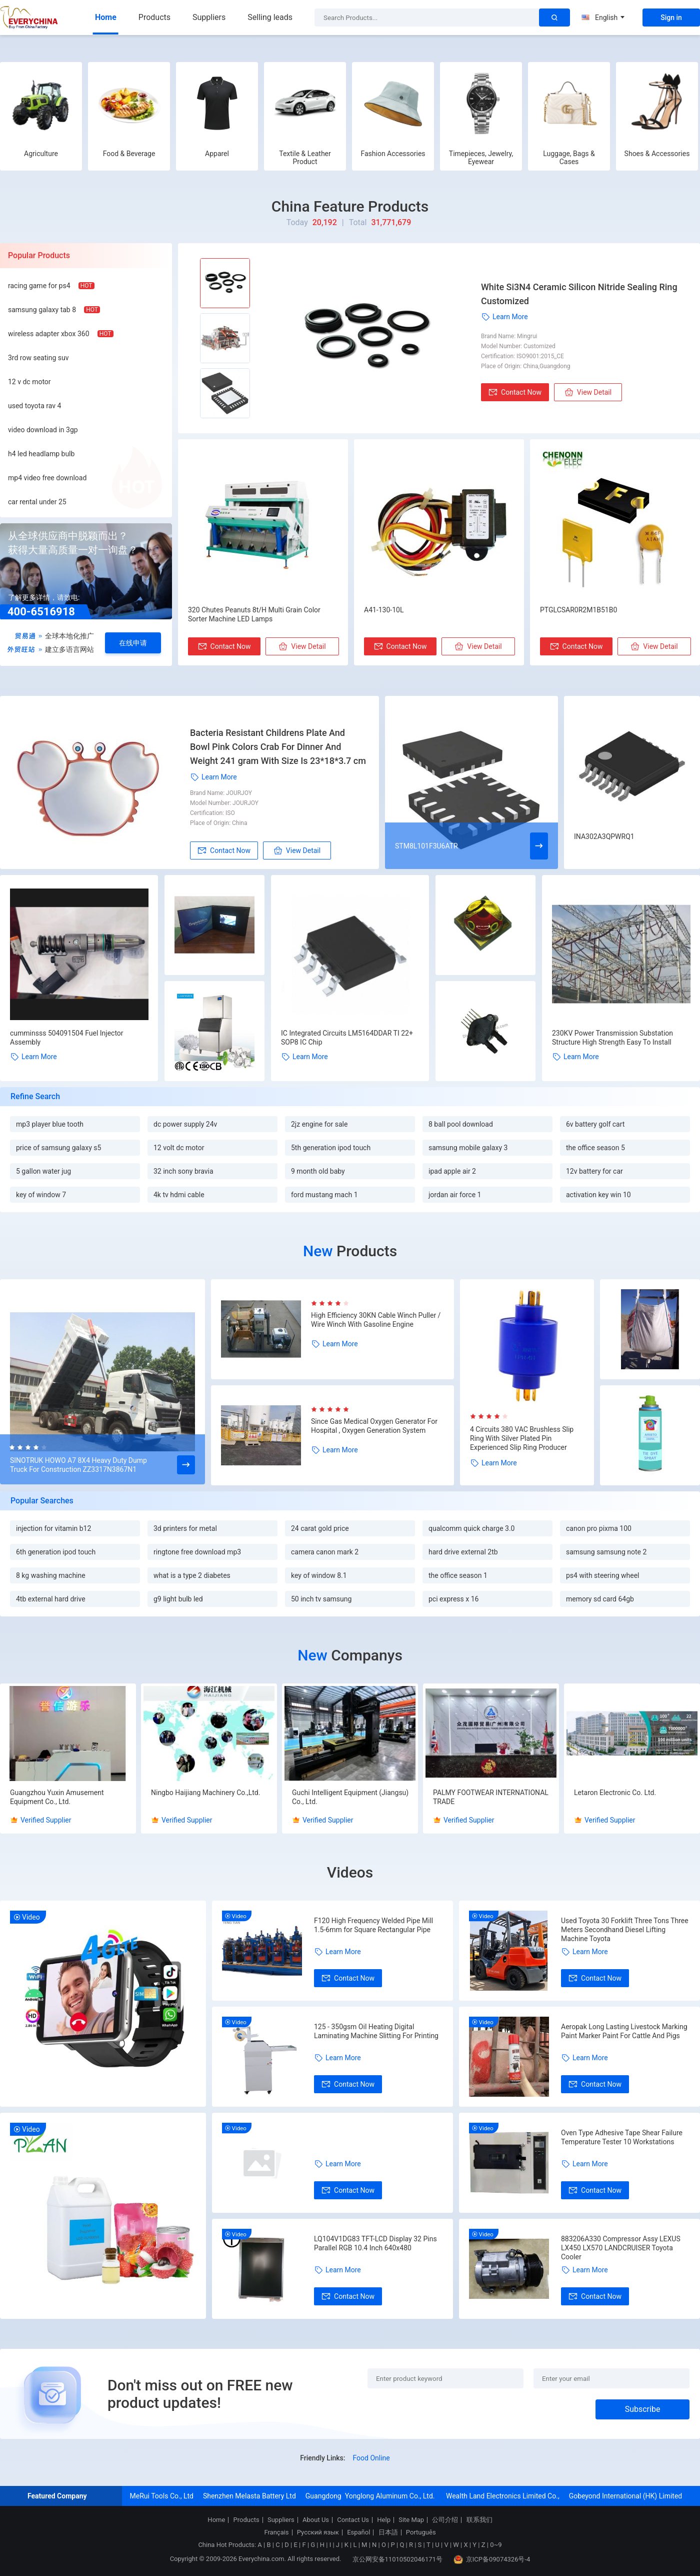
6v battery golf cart (595, 1124)
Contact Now (515, 392)
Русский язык (318, 2532)
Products (154, 17)
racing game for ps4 (39, 286)
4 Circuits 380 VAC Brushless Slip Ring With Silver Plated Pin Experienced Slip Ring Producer (522, 1438)
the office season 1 (458, 1575)
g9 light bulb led (178, 1599)
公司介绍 (445, 2520)
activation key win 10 (598, 1195)
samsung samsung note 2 (606, 1552)
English (603, 17)
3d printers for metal (185, 1528)
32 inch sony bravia (184, 1171)
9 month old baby (318, 1171)
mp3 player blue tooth (50, 1124)
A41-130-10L (384, 610)
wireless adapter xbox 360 (49, 334)
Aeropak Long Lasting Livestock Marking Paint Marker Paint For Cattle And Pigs (624, 2031)
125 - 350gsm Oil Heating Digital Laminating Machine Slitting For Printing (376, 2031)
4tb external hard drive (51, 1599)
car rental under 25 (37, 502)
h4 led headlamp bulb (41, 454)
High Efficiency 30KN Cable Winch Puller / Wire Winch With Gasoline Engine (375, 1319)
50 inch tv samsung (321, 1599)
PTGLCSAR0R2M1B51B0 (578, 610)
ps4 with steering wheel (602, 1575)
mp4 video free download (47, 478)
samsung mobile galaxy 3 (468, 1148)
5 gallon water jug (43, 1171)
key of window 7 (41, 1195)
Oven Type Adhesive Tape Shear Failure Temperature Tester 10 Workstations (621, 2137)
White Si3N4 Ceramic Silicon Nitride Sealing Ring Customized (579, 294)
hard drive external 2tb (463, 1552)
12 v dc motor (29, 382)
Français (276, 2532)
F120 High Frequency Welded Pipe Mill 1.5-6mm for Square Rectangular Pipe (373, 1925)
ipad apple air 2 (452, 1171)
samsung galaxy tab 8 (42, 310)
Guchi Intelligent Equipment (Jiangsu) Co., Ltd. (350, 1797)
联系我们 (479, 2520)
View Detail (588, 392)
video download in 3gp (43, 430)
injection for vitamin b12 (53, 1528)
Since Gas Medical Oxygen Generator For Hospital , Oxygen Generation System (374, 1425)
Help (383, 2520)
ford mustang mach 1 (324, 1195)
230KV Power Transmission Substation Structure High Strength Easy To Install (612, 1037)
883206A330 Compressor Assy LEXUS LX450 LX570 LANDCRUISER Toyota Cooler (620, 2248)
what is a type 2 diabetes (192, 1575)
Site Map (411, 2520)
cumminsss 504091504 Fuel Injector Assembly (67, 1037)
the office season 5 (595, 1148)
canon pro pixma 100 (599, 1528)
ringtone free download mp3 (197, 1552)
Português (421, 2532)
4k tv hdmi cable (179, 1195)
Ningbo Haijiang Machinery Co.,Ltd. (205, 1793)
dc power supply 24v (185, 1124)
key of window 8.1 (319, 1575)
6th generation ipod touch (56, 1552)
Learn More (504, 316)
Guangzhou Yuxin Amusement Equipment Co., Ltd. (57, 1797)
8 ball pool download (460, 1124)
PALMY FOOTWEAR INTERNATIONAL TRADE (490, 1797)
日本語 (388, 2532)
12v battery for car (594, 1171)
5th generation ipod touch (330, 1148)
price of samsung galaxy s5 (58, 1148)
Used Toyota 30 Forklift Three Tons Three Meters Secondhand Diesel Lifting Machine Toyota (624, 1930)
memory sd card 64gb (600, 1599)
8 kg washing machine (51, 1575)
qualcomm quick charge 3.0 (471, 1528)
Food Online (371, 2457)
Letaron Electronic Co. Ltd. (615, 1793)
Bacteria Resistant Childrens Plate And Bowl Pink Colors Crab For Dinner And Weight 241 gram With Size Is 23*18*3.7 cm (278, 746)
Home (105, 17)
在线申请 (133, 643)
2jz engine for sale (319, 1124)
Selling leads (270, 17)
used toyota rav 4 (34, 406)
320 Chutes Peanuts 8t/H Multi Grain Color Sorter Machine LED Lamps (254, 614)
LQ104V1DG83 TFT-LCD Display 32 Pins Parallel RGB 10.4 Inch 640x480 (375, 2243)
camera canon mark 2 (324, 1552)
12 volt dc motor (179, 1148)
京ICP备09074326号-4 (492, 2559)
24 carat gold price (320, 1528)
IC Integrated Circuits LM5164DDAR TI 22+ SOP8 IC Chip (347, 1037)
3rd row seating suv (38, 358)
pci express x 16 (453, 1599)
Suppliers (209, 17)
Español (358, 2532)
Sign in (671, 18)
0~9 (496, 2544)
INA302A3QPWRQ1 (604, 836)
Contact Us (353, 2520)
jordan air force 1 (454, 1195)
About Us (315, 2520)
